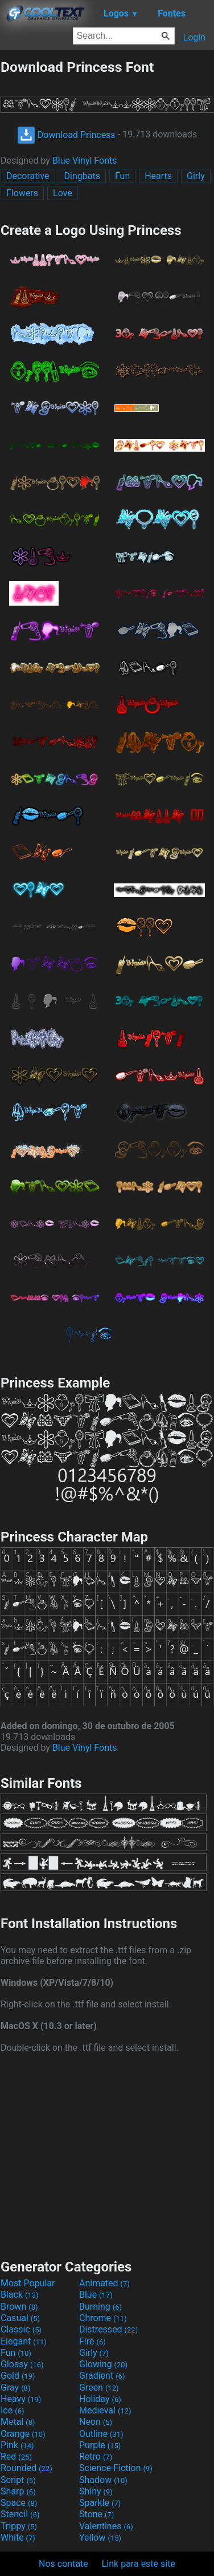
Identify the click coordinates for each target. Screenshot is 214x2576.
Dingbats (82, 176)
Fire (92, 2341)
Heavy (21, 2399)
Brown (19, 2306)
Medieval (105, 2410)
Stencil (20, 2514)
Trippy (19, 2526)
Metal (18, 2421)
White (18, 2537)
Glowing (103, 2364)
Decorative (28, 176)
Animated (104, 2283)
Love (62, 193)
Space (19, 2502)
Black (20, 2294)
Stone (96, 2514)
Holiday (100, 2399)
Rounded (26, 2468)
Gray (15, 2387)
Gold (18, 2375)
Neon (95, 2421)
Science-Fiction (116, 2468)
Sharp (18, 2491)
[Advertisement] (107, 2154)
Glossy (22, 2364)
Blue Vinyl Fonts (84, 160)
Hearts (158, 176)
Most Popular (28, 2283)
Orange (23, 2433)
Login (194, 37)
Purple (100, 2445)
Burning (100, 2306)
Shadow (103, 2479)
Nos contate (63, 2563)
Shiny (96, 2491)
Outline (101, 2433)
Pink (17, 2445)
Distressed (108, 2329)
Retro (95, 2456)
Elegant (24, 2341)
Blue (96, 2294)
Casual (20, 2318)
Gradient (102, 2375)
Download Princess (66, 134)
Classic (21, 2329)
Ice (12, 2410)
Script (18, 2479)
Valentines (106, 2526)
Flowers (22, 193)
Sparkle (100, 2502)
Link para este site (138, 2563)
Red (16, 2456)
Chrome (103, 2318)
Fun (122, 176)
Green (99, 2387)
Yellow (100, 2537)
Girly (196, 176)
